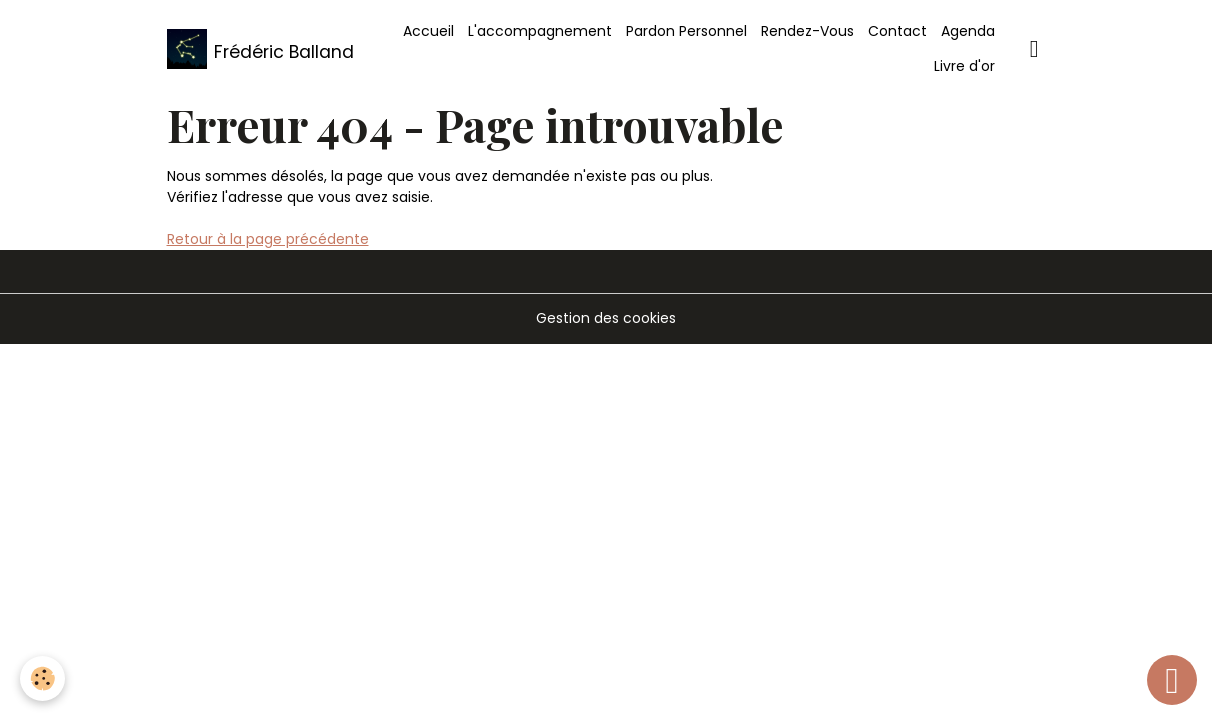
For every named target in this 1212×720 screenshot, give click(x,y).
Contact (897, 31)
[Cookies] (42, 678)
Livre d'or (964, 66)
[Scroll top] (1172, 680)
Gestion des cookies (606, 318)
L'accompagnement (540, 31)
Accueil (428, 31)
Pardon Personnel (686, 31)
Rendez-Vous (807, 31)
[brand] (255, 49)
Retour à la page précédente (268, 239)
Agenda (968, 31)
